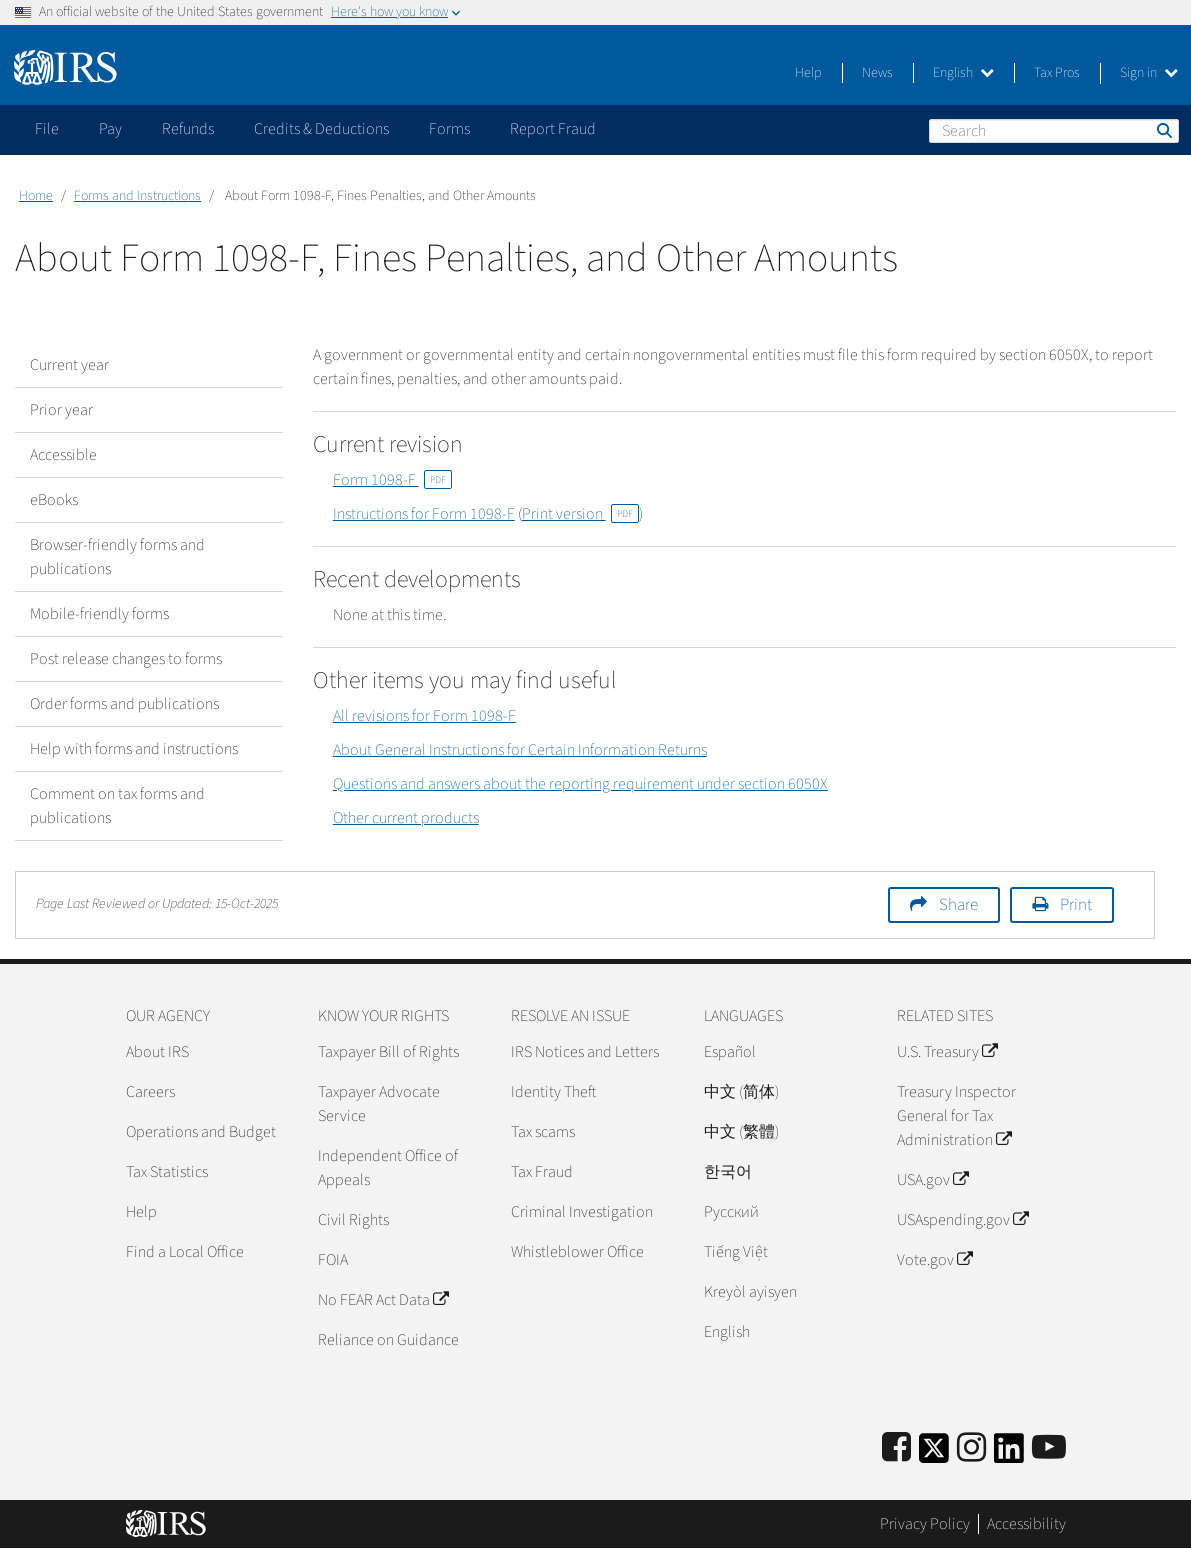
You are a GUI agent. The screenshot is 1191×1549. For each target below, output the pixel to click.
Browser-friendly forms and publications (117, 557)
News (877, 73)
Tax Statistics (167, 1172)
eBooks (54, 500)
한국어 (728, 1172)
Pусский (731, 1212)
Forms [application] (449, 129)
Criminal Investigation (582, 1212)
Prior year (61, 410)
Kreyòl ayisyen (750, 1292)
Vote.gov (934, 1260)
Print (1076, 905)
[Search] (1054, 131)
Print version (580, 514)
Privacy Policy (925, 1524)
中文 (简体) (741, 1092)
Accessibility (1026, 1524)
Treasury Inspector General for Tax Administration (956, 1116)
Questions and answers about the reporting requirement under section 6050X (580, 784)
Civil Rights (353, 1220)
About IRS (157, 1052)
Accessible (63, 455)
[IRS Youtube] (1049, 1448)
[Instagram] (971, 1448)
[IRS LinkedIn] (1009, 1454)
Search (1163, 130)
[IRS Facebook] (896, 1448)
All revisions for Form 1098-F (424, 716)
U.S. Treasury (947, 1052)
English (963, 73)
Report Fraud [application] (553, 129)
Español (730, 1052)
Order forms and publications (124, 704)
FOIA (333, 1260)
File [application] (47, 129)
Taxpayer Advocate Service (379, 1104)
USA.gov (932, 1180)
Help (808, 73)
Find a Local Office (185, 1252)
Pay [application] (110, 129)
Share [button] (958, 905)
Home (36, 196)
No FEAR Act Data (383, 1300)
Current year (69, 365)
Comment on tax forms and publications (117, 806)
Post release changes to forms (126, 659)
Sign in (1149, 73)
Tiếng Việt (736, 1252)
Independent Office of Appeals (388, 1168)
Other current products (406, 818)
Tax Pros (1057, 73)
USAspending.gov (962, 1220)
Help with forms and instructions (134, 749)
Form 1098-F (392, 480)
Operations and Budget (201, 1132)
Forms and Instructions (137, 196)
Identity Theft (553, 1092)
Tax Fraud (542, 1172)
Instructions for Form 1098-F (424, 514)
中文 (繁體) (741, 1132)
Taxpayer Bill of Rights (388, 1052)
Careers (150, 1092)
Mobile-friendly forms (99, 614)
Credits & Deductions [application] (321, 129)
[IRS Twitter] (934, 1454)
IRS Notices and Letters (585, 1052)
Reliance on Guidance (388, 1340)
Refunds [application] (188, 129)
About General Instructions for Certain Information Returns (520, 750)
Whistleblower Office (577, 1252)
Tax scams (543, 1132)
